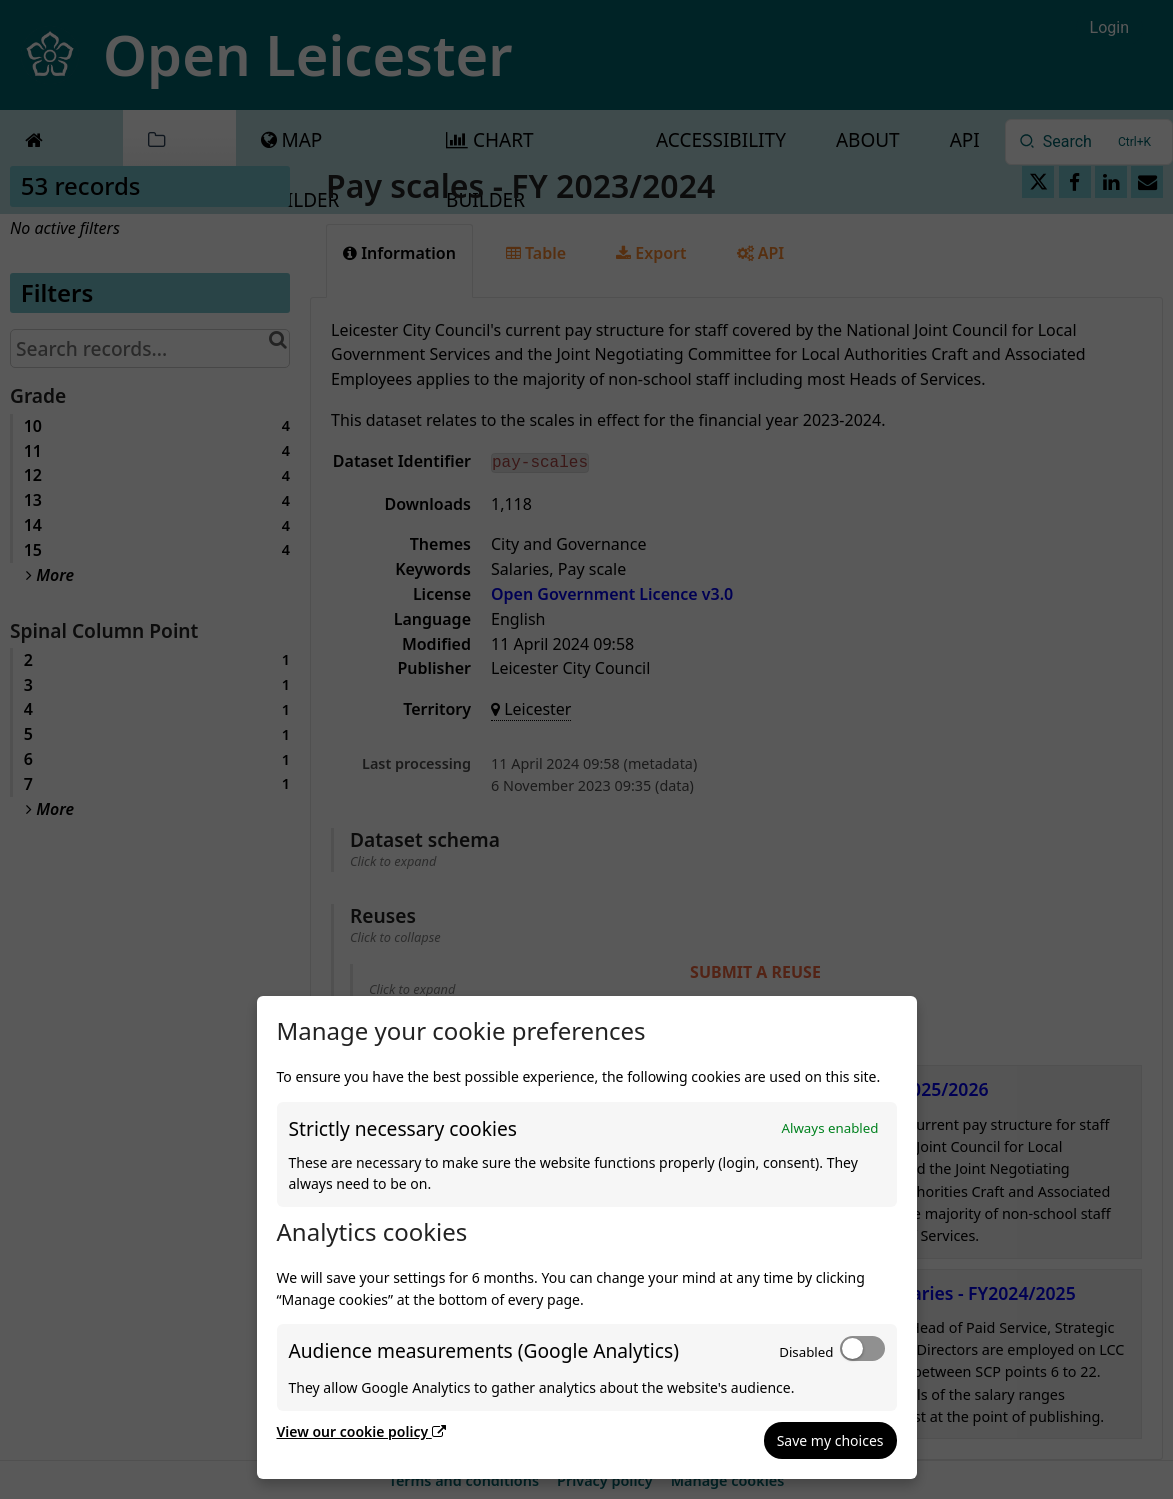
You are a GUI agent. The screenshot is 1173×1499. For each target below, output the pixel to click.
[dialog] (587, 1237)
